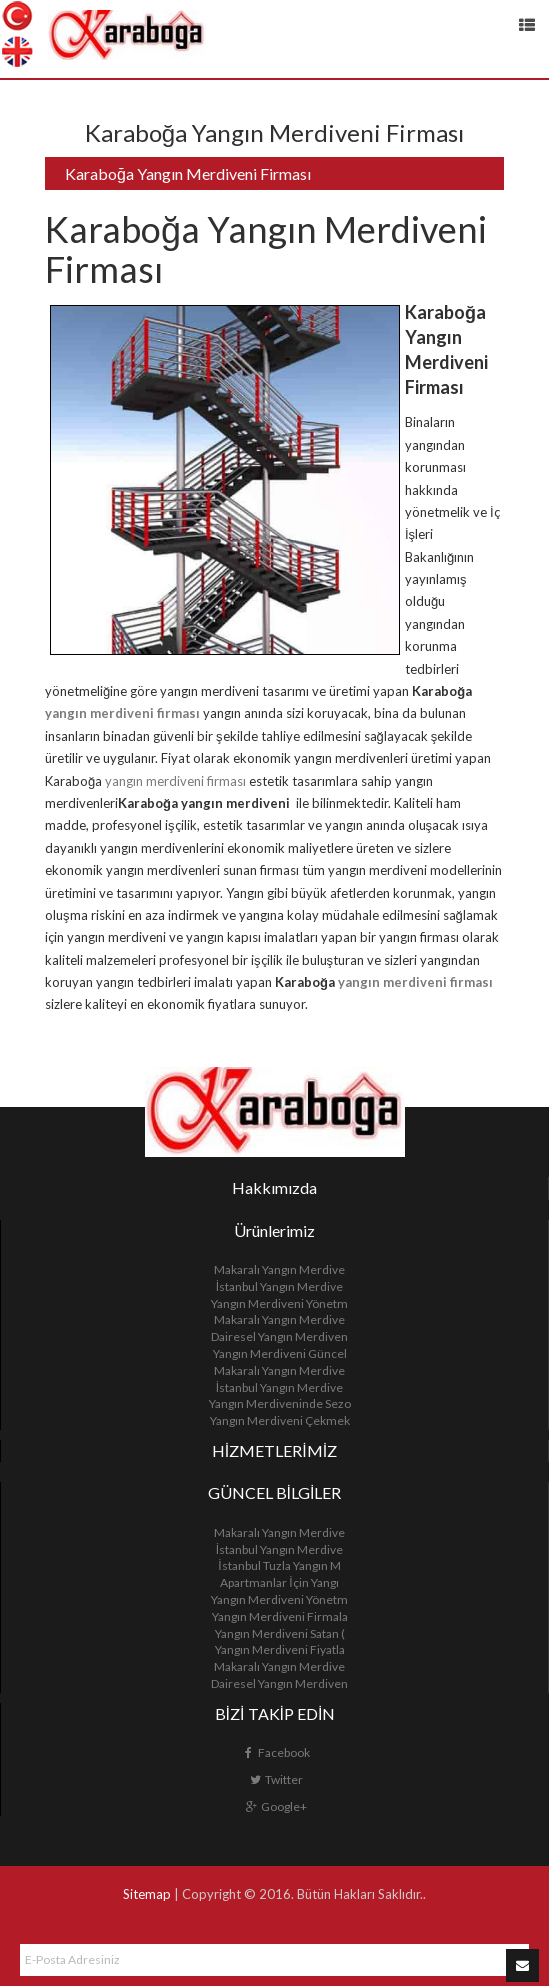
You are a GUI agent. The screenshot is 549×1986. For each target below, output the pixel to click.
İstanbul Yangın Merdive (279, 1286)
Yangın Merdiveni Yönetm (279, 1303)
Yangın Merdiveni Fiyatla (280, 1649)
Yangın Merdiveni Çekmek (280, 1420)
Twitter (275, 1779)
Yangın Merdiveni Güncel (280, 1353)
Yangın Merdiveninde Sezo (280, 1403)
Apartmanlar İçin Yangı (279, 1582)
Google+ (275, 1806)
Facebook (275, 1752)
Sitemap (147, 1894)
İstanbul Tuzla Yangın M (279, 1565)
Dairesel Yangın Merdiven (279, 1336)
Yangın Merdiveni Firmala (280, 1616)
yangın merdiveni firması (122, 713)
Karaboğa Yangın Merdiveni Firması (188, 173)
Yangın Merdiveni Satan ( (280, 1633)
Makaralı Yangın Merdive (279, 1269)
